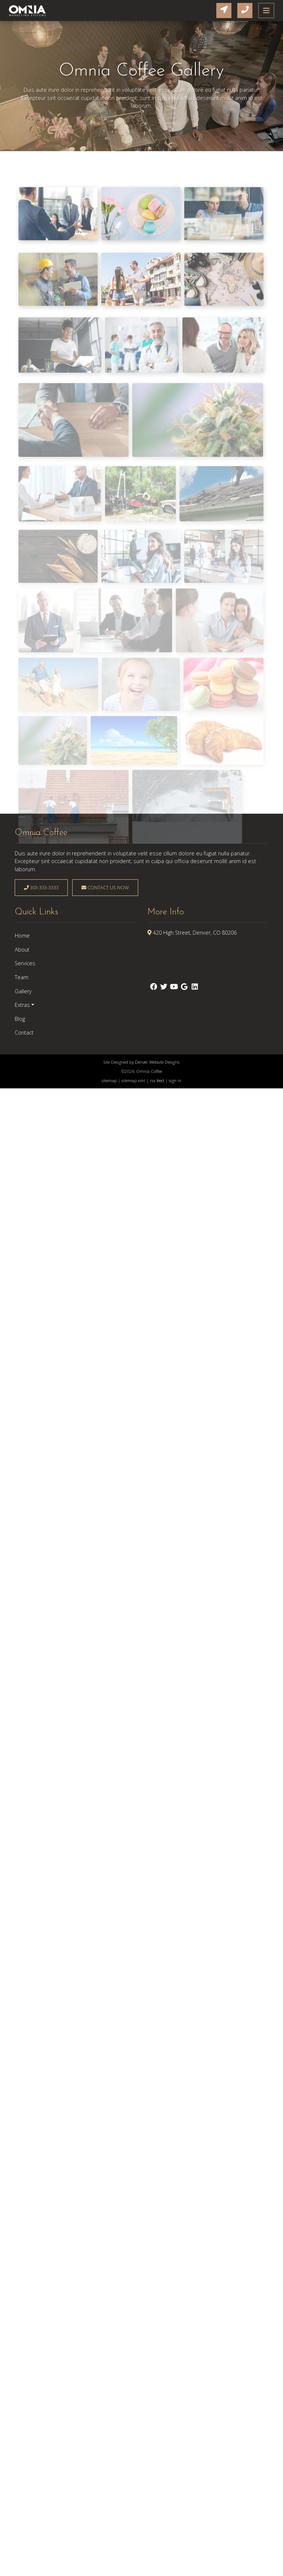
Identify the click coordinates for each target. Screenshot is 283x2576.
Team (21, 977)
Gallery (23, 991)
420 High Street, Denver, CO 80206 (195, 932)
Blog (20, 1018)
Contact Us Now (105, 887)
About (22, 949)
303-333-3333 (41, 887)
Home (22, 935)
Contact (24, 1032)
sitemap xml (133, 1080)
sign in (175, 1080)
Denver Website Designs (157, 1062)
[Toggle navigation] (266, 10)
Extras (22, 1004)
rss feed (157, 1080)
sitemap (109, 1080)
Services (25, 963)
